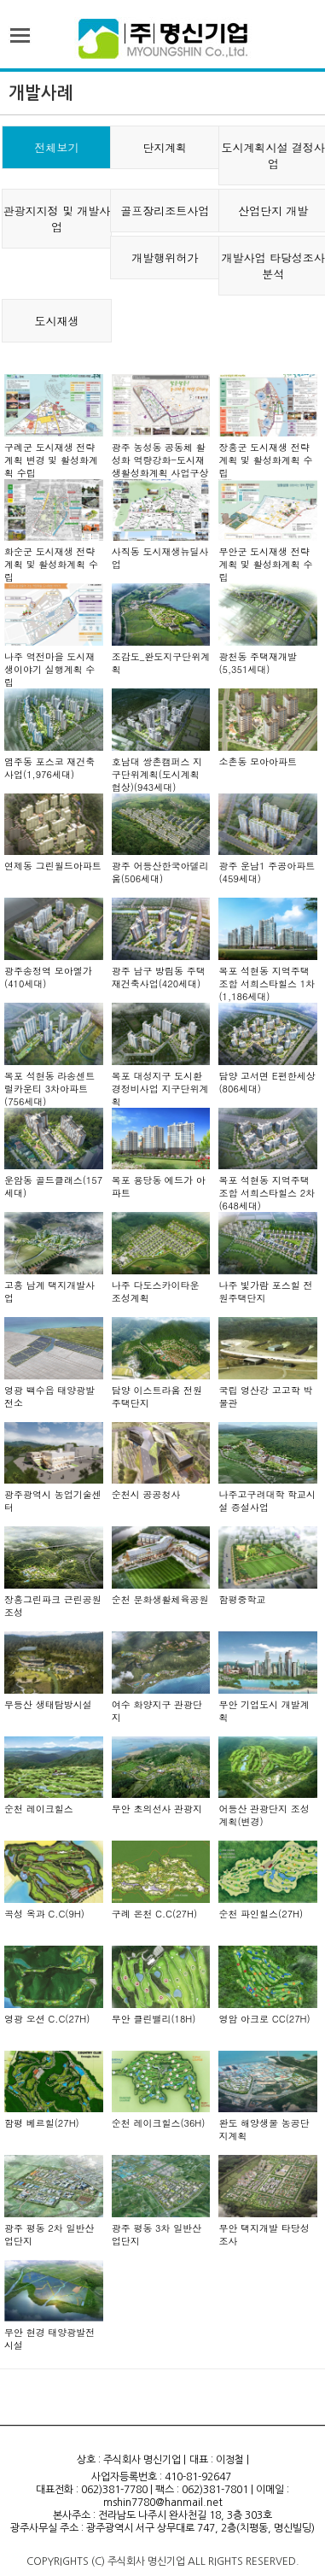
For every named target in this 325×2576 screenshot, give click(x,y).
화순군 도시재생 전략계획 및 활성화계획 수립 (51, 564)
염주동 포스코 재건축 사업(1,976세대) (49, 768)
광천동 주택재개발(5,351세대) (257, 663)
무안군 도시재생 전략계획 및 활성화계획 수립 (265, 564)
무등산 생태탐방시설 (48, 1704)
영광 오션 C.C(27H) (47, 2018)
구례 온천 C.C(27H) (154, 1913)
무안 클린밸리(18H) (154, 2018)
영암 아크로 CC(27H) (264, 2018)
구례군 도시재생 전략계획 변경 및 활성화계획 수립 (51, 460)
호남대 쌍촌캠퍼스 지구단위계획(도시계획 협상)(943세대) (157, 774)
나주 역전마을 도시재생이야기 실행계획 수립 (49, 669)
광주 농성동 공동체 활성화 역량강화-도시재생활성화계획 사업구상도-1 (160, 466)
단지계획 (164, 147)
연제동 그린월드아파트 (53, 865)
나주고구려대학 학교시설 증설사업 (267, 1500)
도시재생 (56, 321)
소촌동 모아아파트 (257, 761)
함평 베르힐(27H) (41, 2122)
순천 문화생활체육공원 (160, 1599)
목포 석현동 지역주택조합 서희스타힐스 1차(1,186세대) (266, 983)
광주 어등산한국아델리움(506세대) (160, 872)
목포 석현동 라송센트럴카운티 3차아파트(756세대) (49, 1088)
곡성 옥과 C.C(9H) (44, 1913)
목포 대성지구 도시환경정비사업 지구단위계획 (160, 1088)
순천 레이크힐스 (38, 1808)
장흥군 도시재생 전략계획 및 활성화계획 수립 (265, 460)
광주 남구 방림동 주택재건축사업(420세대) (159, 977)
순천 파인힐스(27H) (260, 1913)
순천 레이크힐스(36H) (159, 2122)
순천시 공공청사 (146, 1494)
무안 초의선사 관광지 (157, 1808)
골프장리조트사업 (164, 210)
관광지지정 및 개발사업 (57, 218)
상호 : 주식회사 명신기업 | (131, 2460)
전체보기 (56, 147)
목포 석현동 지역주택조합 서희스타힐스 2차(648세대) (266, 1193)
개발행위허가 (164, 257)
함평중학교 (241, 1599)
